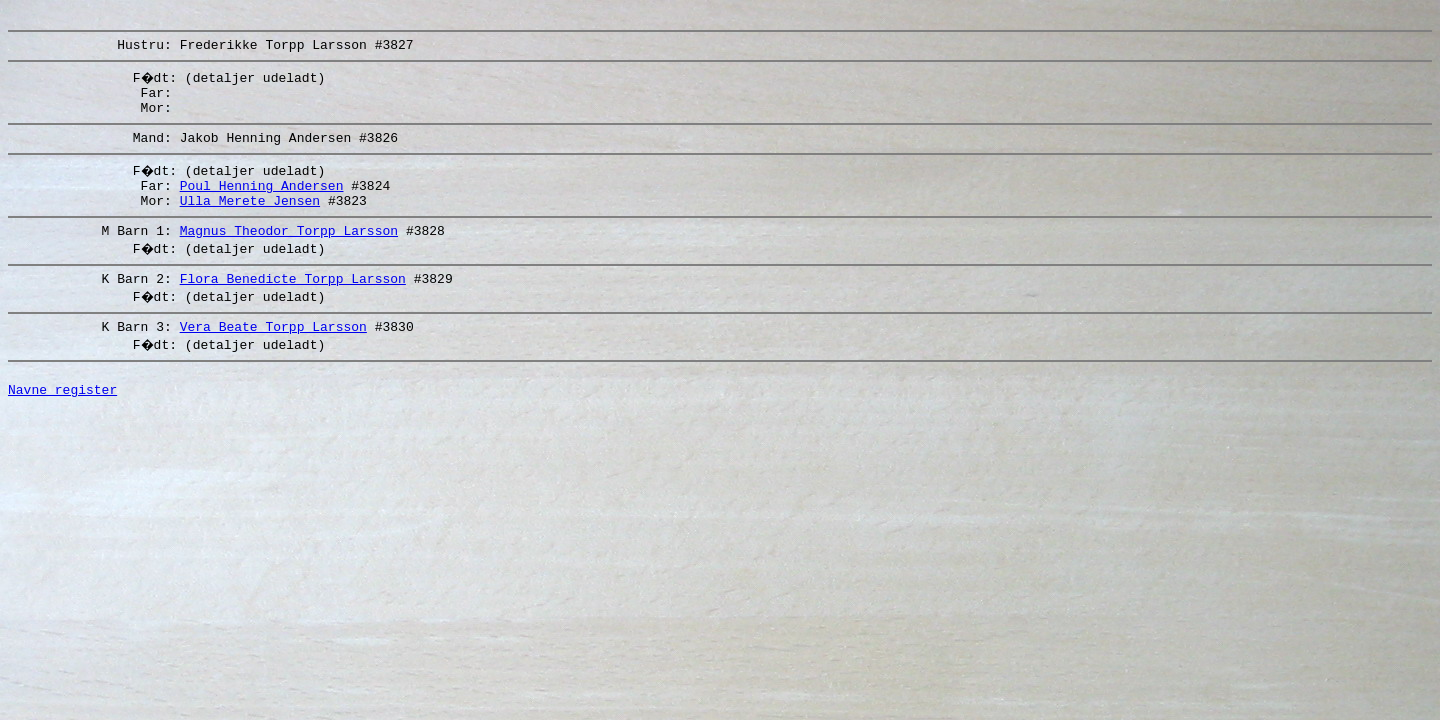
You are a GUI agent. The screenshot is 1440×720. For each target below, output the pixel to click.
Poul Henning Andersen (262, 203)
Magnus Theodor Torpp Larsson (289, 254)
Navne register (62, 425)
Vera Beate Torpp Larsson (273, 356)
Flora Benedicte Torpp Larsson (293, 305)
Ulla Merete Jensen (250, 221)
